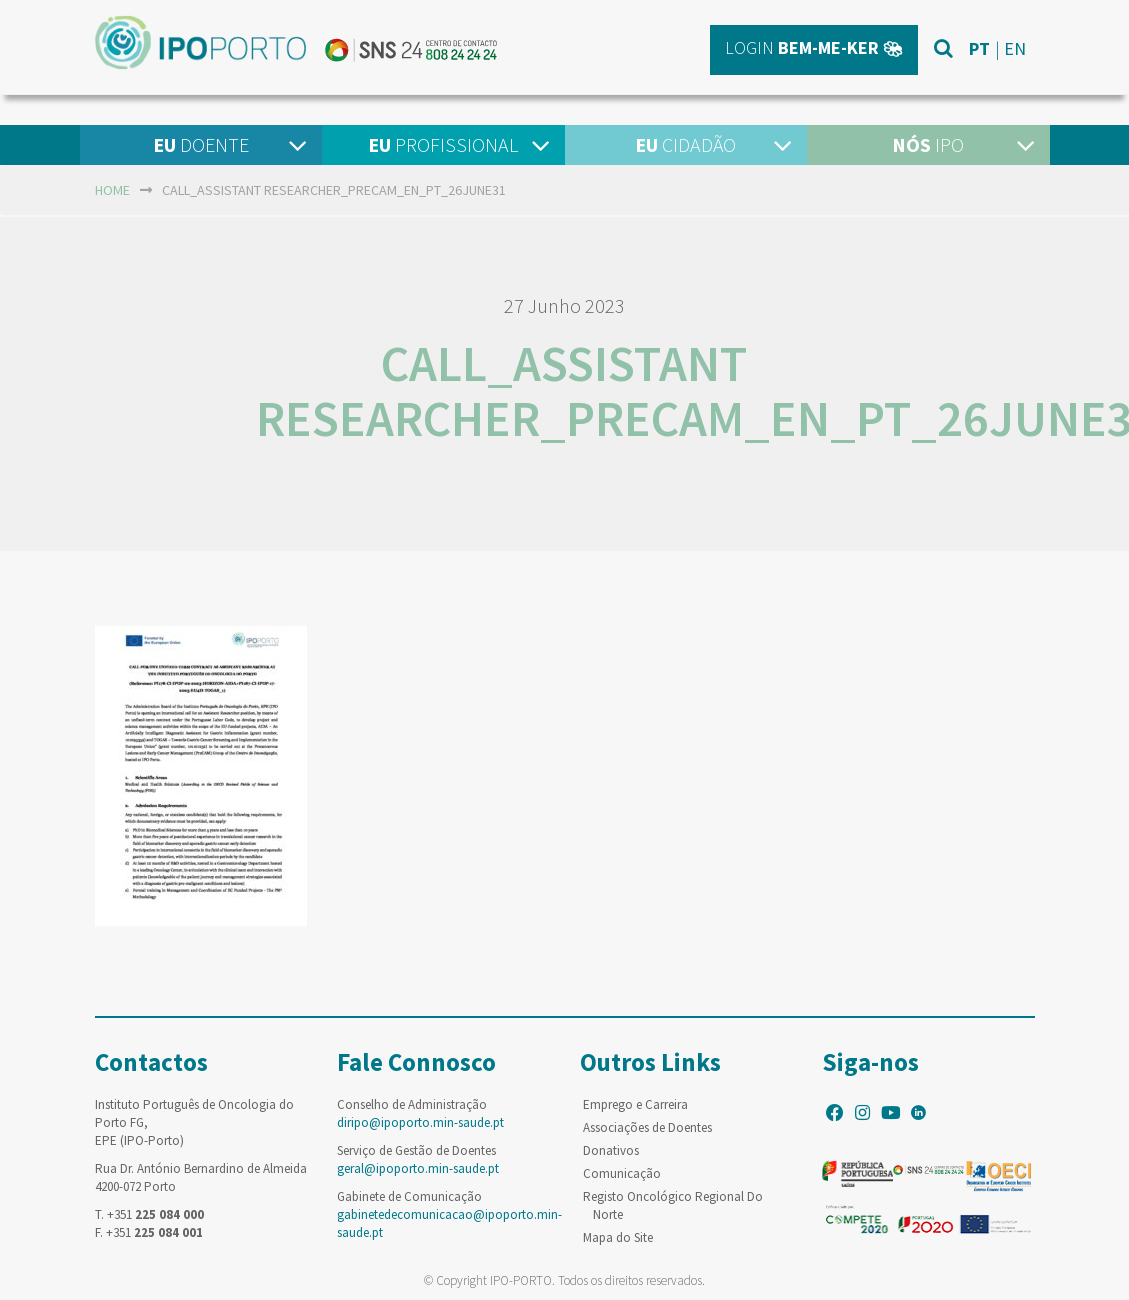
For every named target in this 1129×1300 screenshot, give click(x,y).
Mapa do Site (618, 1237)
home (112, 190)
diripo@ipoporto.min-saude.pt (420, 1122)
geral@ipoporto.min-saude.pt (418, 1168)
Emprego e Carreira (635, 1104)
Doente (201, 144)
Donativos (611, 1150)
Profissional (443, 144)
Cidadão (685, 144)
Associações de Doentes (647, 1127)
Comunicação (622, 1173)
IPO (928, 144)
